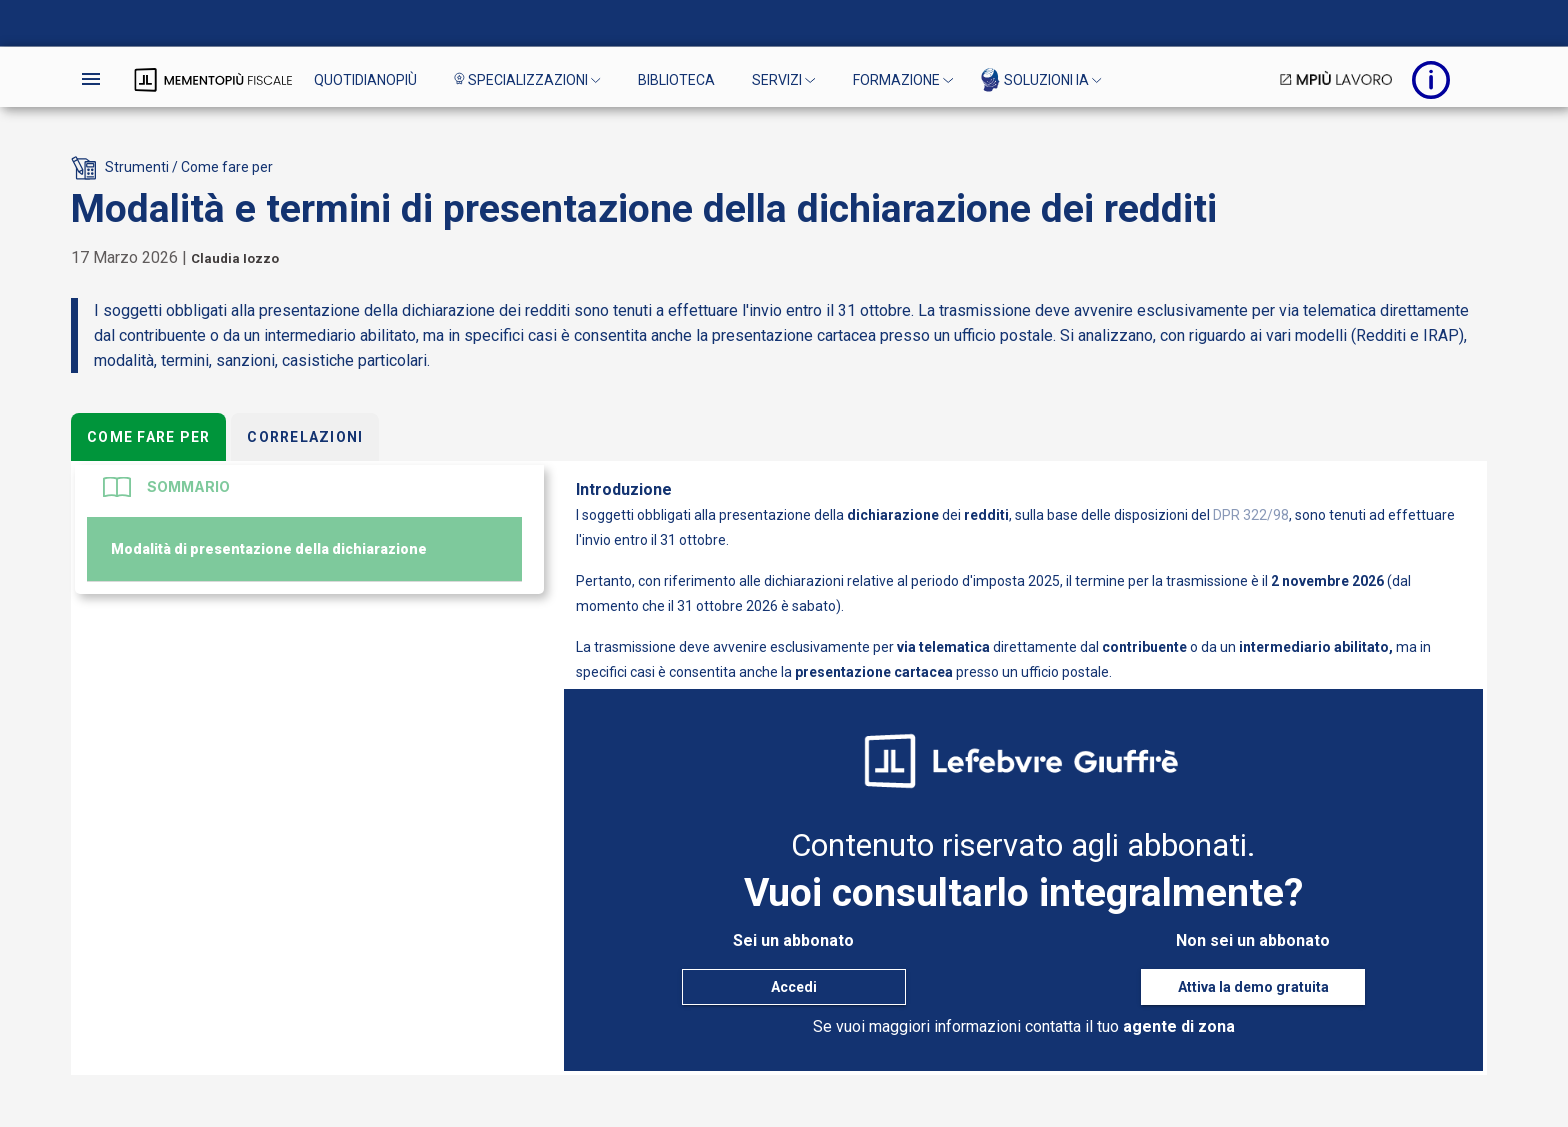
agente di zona (1179, 1026)
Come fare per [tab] (148, 437)
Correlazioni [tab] (305, 437)
